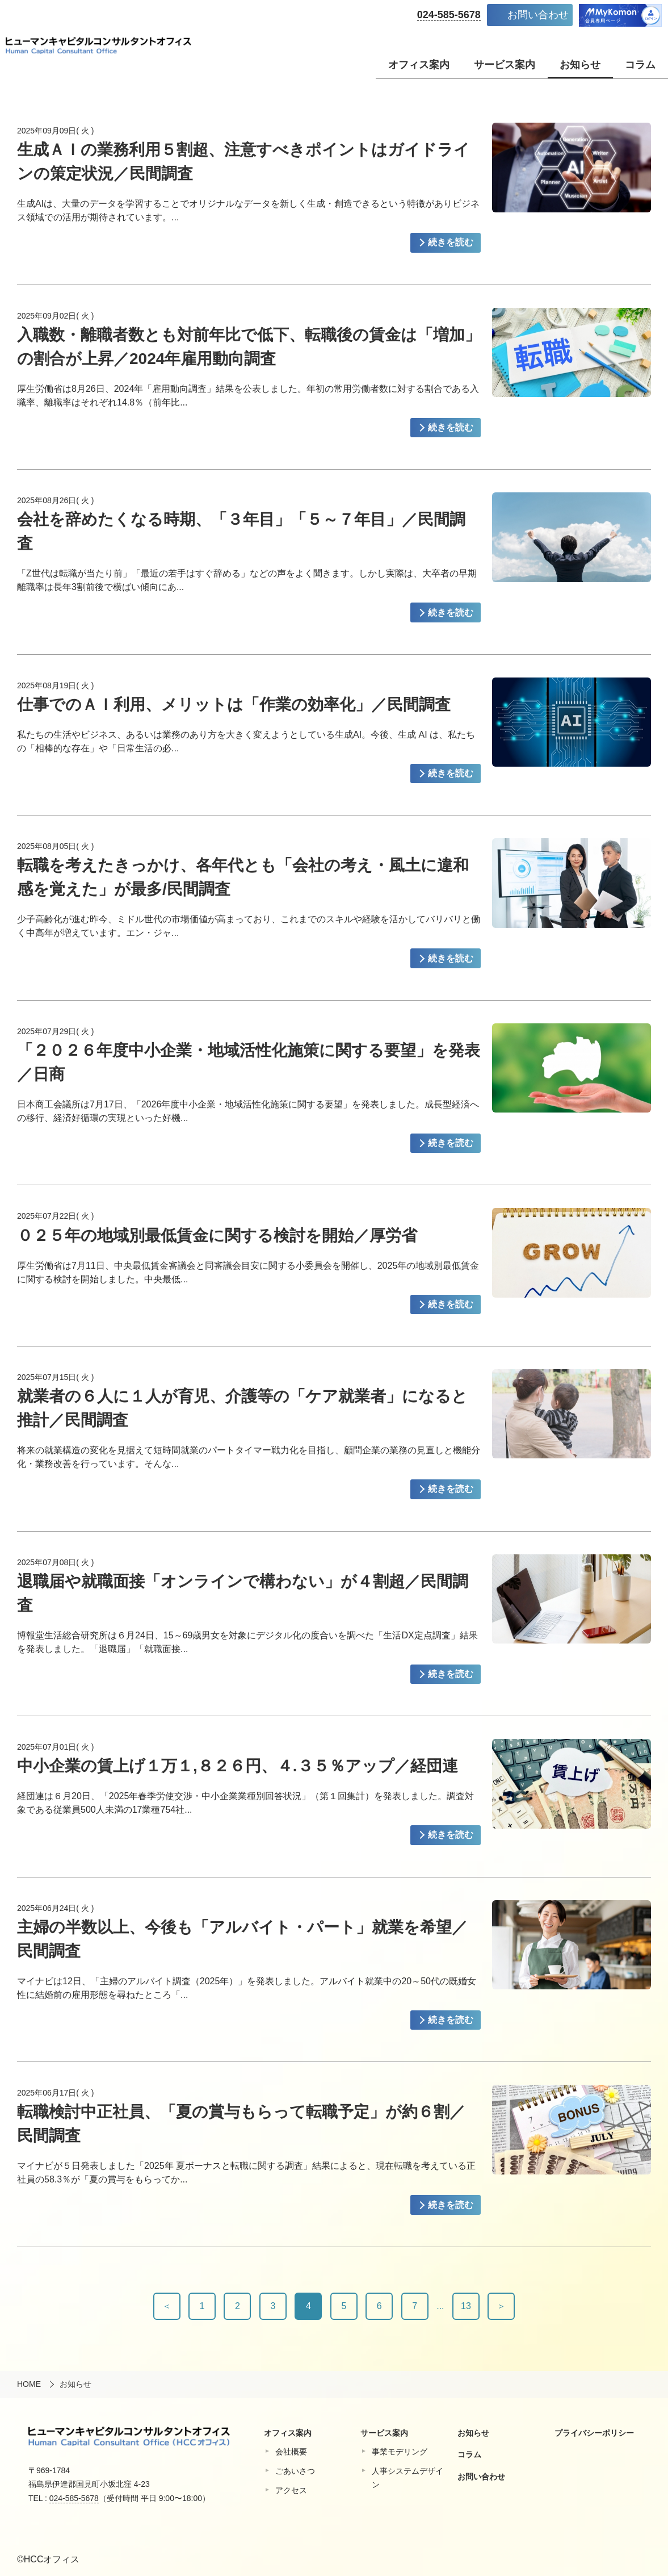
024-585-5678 (449, 14)
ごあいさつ (295, 2470)
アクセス (291, 2490)
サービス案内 (504, 64)
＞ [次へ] (501, 2306)
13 (466, 2306)
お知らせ (580, 64)
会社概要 (291, 2451)
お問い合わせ (538, 14)
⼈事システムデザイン (407, 2477)
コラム (640, 64)
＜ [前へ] (166, 2306)
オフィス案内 (418, 64)
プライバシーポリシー (594, 2432)
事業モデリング (399, 2451)
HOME (29, 2384)
